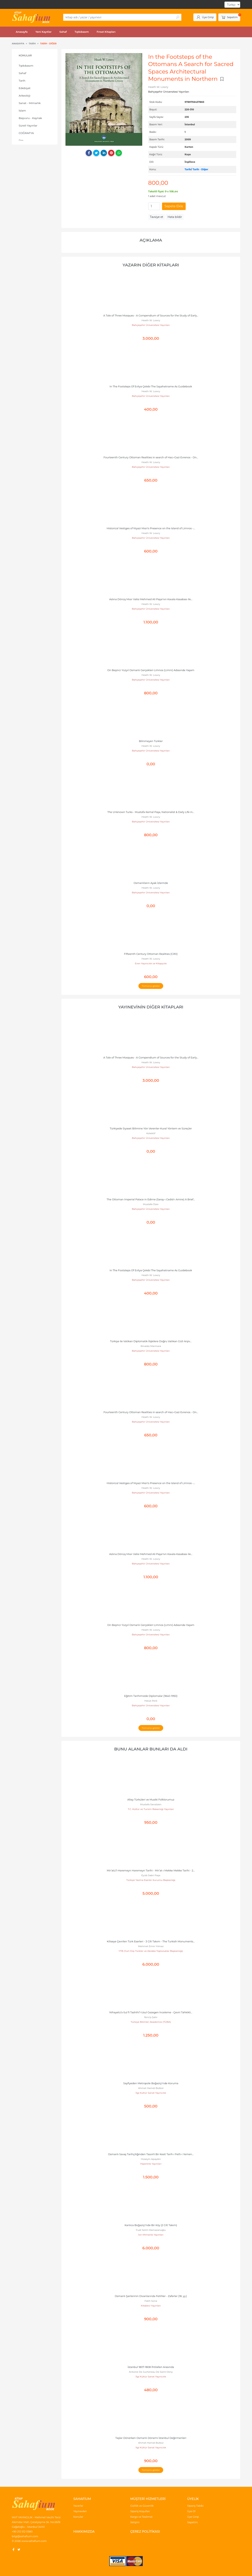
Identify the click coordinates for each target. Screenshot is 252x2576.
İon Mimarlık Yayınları (150, 2234)
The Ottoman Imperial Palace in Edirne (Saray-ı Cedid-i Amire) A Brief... (151, 1199)
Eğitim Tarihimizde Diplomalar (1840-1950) (150, 1695)
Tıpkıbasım (26, 65)
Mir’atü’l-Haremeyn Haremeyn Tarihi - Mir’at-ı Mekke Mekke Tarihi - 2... (151, 1870)
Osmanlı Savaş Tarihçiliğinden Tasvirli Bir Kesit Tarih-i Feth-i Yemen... (151, 2154)
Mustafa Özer (150, 1204)
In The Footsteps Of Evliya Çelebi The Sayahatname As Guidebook (151, 386)
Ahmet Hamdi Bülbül (151, 2088)
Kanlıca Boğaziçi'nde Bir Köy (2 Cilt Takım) (151, 2225)
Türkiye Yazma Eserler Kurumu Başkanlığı (150, 1880)
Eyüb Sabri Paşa (150, 1875)
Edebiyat (25, 88)
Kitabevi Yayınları (151, 2305)
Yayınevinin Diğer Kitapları (150, 1006)
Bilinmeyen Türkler (151, 741)
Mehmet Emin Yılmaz (151, 1946)
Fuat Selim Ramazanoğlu (151, 2229)
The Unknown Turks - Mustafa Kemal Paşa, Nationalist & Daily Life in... (150, 812)
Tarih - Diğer (200, 169)
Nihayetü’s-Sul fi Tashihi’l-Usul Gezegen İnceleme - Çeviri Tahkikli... (150, 2012)
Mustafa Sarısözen (150, 1804)
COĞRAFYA (26, 133)
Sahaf (22, 73)
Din (21, 140)
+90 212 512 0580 (22, 2531)
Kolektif (150, 1133)
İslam (22, 110)
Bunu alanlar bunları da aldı (150, 1748)
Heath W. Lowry (151, 320)
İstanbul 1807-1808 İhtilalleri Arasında (151, 2367)
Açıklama (151, 240)
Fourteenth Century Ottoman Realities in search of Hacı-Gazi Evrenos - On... (151, 457)
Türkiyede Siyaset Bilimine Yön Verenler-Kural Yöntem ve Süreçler (151, 1128)
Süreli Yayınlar (28, 125)
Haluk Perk (150, 1700)
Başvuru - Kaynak (30, 118)
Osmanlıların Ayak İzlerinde (151, 883)
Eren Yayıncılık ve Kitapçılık (151, 963)
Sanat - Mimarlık (30, 103)
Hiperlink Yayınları (150, 2163)
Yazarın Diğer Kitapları (151, 264)
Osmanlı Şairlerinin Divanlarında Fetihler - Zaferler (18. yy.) (151, 2296)
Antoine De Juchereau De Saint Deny (151, 2371)
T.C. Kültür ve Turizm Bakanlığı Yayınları (151, 1809)
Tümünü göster (151, 985)
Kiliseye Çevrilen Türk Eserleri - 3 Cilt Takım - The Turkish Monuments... (151, 1941)
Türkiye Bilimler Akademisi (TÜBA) (151, 2021)
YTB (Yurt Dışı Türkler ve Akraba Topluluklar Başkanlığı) (151, 1950)
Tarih (22, 80)
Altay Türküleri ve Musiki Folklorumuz (150, 1799)
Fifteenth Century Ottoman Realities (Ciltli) (151, 953)
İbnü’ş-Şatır (151, 2017)
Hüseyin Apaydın (151, 2159)
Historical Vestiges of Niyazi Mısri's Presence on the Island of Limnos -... (151, 528)
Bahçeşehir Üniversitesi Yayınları (151, 325)
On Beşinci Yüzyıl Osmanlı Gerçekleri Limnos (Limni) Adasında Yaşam (150, 670)
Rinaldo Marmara (151, 1346)
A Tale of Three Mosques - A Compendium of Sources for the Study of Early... (150, 315)
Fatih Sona (151, 2300)
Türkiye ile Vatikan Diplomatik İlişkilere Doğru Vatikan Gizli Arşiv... (151, 1341)
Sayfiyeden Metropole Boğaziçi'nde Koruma (150, 2083)
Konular (25, 55)
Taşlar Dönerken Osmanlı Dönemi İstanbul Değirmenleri (150, 2438)
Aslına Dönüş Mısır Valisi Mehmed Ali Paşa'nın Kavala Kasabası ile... (150, 599)
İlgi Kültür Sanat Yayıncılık (151, 2092)
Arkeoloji (24, 95)
